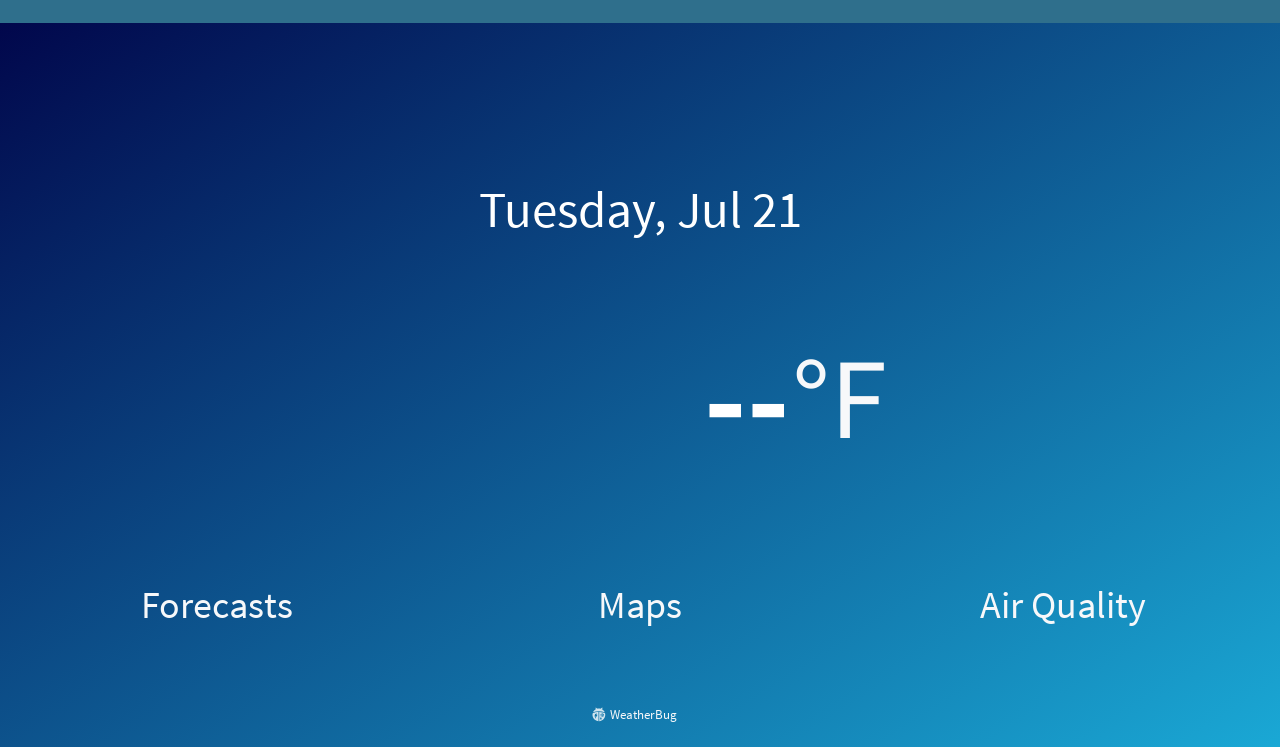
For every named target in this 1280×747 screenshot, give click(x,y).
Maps (640, 604)
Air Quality (1063, 604)
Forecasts (217, 604)
